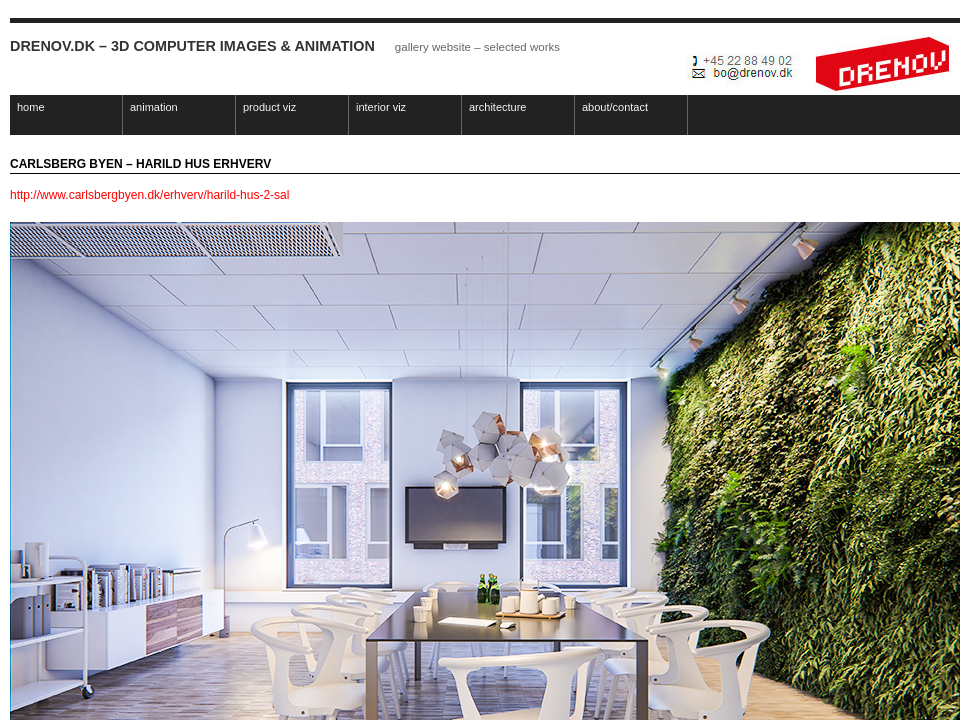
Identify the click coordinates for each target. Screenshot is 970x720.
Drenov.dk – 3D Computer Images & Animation (192, 46)
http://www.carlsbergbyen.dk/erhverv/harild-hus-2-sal (149, 195)
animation (154, 107)
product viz (269, 107)
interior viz (381, 107)
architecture (497, 107)
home (31, 107)
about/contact (615, 107)
